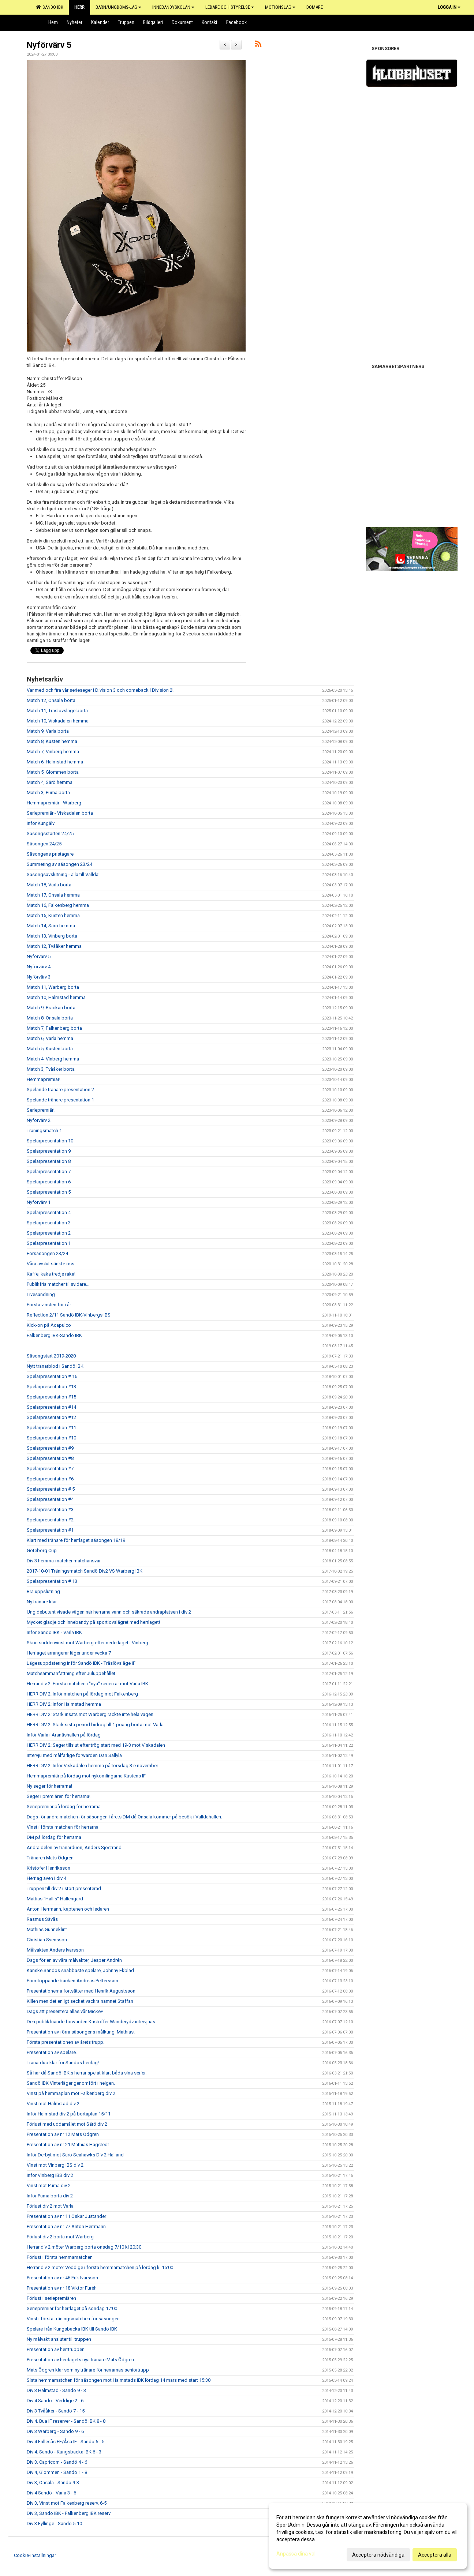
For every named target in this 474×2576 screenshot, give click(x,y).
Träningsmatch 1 (44, 1130)
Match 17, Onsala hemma (53, 895)
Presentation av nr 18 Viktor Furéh (62, 2288)
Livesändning (41, 1294)
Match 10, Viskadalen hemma (58, 721)
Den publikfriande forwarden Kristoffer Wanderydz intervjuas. (91, 2021)
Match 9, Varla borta (48, 731)
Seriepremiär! (41, 1110)
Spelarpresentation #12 (51, 1417)
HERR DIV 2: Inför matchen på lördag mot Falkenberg (82, 1694)
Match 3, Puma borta (48, 792)
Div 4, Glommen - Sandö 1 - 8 (57, 2472)
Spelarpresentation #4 (50, 1499)
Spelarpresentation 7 (49, 1171)
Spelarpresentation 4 (49, 1212)
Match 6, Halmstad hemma (55, 762)
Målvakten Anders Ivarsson (55, 1950)
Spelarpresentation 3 (49, 1222)
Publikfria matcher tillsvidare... (58, 1284)
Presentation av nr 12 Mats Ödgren (63, 2134)
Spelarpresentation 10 (50, 1141)
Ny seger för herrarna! (49, 1786)
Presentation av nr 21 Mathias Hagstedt (68, 2144)
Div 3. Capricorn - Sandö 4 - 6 (57, 2462)
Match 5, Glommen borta (53, 772)
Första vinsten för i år (49, 1304)
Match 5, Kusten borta (50, 1048)
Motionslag (280, 7)
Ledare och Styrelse (229, 7)
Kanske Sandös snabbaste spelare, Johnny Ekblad (80, 1970)
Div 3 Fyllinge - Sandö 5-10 (54, 2523)
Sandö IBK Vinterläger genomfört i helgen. (71, 2083)
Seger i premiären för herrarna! (58, 1796)
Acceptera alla (434, 2555)
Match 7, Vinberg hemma (53, 751)
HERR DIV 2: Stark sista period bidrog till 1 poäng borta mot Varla (95, 1724)
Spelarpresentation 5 (49, 1192)
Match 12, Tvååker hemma (54, 946)
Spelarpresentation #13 (51, 1386)
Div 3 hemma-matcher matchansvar (64, 1560)
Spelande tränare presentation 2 (60, 1089)
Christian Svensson (47, 1939)
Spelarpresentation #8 (50, 1458)
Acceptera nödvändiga (378, 2555)
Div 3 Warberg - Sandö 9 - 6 (55, 2431)
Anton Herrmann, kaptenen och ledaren (68, 1909)
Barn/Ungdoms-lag (118, 7)
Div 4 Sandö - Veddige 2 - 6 (55, 2400)
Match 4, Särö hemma (49, 782)
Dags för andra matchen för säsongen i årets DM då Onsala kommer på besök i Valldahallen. (124, 1817)
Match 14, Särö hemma (51, 925)
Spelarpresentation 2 (49, 1233)
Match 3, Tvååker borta (51, 1069)
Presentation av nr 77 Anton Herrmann (66, 2226)
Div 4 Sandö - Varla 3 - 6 (51, 2493)
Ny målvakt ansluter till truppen (59, 2339)
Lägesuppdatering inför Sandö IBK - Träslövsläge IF (81, 1663)
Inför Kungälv (41, 823)
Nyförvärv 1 (39, 1202)
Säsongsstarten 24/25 (50, 833)
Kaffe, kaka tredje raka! (51, 1274)
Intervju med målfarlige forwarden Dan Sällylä (74, 1755)
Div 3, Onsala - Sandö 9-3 (53, 2482)
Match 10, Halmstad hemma (56, 997)
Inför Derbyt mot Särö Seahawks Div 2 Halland (75, 2155)
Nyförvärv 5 (49, 45)
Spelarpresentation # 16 (52, 1376)
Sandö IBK (49, 7)
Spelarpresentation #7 (50, 1468)
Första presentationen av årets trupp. (65, 2042)
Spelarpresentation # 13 (52, 1581)
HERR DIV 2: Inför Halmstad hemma (64, 1704)
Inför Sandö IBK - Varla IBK (54, 1632)
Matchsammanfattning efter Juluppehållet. (71, 1673)
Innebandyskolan (173, 7)
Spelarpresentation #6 (50, 1479)
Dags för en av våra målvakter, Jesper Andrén (74, 1960)
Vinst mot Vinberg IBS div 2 (55, 2165)
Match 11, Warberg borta (53, 987)
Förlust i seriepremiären (51, 2298)
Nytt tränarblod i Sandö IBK (55, 1366)
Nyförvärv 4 (39, 966)
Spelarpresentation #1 (50, 1530)
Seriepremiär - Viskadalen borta (60, 813)
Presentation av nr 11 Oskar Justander (66, 2216)
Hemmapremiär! (43, 1079)
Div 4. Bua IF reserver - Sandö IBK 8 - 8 (66, 2421)
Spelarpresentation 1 (49, 1243)
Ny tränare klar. (42, 1601)
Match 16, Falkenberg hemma (58, 905)
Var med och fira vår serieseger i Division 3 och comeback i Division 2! (100, 690)
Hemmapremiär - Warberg (54, 803)
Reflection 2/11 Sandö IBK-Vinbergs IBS (69, 1315)
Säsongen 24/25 (44, 843)
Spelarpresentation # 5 (51, 1489)
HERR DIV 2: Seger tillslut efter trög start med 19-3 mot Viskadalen (96, 1745)
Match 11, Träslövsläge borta (57, 710)
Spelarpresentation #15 (51, 1397)
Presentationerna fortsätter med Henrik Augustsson (81, 1991)
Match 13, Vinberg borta (52, 936)
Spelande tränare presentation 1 (60, 1100)
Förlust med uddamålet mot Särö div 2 (67, 2124)
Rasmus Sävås (42, 1919)
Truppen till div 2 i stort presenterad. (64, 1888)
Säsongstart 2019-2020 (51, 1356)
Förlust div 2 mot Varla (50, 2206)
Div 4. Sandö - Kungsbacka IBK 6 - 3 (64, 2452)
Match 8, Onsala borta (50, 1018)
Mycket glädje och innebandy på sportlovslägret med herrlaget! (93, 1622)
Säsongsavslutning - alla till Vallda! (63, 874)
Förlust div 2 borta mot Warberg (60, 2236)
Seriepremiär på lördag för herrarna (64, 1806)
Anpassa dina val (296, 2554)
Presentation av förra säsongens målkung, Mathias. (81, 2032)
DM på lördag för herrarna (54, 1837)
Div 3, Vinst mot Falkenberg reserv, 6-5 (67, 2503)
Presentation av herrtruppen (56, 2349)
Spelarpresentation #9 (50, 1448)
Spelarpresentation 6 (49, 1181)
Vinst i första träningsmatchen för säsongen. (74, 2318)
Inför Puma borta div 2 (50, 2195)
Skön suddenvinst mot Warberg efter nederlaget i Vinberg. (88, 1642)
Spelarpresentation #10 (51, 1438)
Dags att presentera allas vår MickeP (65, 2011)
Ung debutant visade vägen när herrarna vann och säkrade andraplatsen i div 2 (109, 1612)
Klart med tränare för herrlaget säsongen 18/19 (76, 1540)
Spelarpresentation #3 (50, 1509)
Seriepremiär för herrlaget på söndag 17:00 (72, 2308)
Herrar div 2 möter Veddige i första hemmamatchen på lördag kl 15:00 (100, 2267)
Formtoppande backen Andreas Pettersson (72, 1980)
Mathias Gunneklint (47, 1929)
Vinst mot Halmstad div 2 (53, 2103)
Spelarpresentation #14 (51, 1407)
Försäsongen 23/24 (47, 1253)
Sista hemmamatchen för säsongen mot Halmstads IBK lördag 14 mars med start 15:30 (118, 2380)
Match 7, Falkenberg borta (54, 1028)
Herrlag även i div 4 (46, 1878)
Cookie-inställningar (35, 2555)
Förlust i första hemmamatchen (60, 2257)
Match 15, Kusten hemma (53, 915)
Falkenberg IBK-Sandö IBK (54, 1335)
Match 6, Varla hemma (50, 1038)
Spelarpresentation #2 (50, 1519)
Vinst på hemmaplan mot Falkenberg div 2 (71, 2093)
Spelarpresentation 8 (49, 1161)
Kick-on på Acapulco (49, 1325)
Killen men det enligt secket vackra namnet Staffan (80, 2001)
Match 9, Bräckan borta (51, 1007)
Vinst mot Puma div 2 (49, 2185)
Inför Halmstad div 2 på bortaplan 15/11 (69, 2114)
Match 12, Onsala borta (51, 700)
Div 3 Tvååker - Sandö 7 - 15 (56, 2411)
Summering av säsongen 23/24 (59, 864)
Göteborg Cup (42, 1550)
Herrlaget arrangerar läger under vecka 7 (69, 1653)
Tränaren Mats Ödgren (50, 1857)
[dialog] (368, 2536)
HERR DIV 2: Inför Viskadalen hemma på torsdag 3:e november (92, 1765)
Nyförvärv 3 (39, 977)
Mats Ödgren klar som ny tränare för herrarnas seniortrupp (88, 2370)
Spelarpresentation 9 (49, 1151)
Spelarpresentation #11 (51, 1427)
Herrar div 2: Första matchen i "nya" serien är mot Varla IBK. (88, 1683)
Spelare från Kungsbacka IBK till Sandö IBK (72, 2329)
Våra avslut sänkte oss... (52, 1263)
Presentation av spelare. (52, 2052)
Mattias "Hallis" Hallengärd (55, 1898)
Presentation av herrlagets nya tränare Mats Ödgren (80, 2359)
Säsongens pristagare (50, 854)
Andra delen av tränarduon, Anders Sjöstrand (74, 1847)
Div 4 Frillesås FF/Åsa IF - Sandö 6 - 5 (65, 2441)
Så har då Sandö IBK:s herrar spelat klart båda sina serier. (86, 2073)
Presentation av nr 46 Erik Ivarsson (62, 2277)
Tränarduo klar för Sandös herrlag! (63, 2062)
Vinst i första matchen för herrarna (62, 1827)
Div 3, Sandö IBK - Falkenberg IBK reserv (69, 2513)
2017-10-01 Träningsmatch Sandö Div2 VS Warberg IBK (84, 1571)
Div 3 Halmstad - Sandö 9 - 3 (56, 2390)
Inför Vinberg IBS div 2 (50, 2175)
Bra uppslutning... (45, 1591)
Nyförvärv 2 (39, 1120)
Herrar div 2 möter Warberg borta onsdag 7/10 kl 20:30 (84, 2247)
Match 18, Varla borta (49, 884)
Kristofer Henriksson (48, 1868)
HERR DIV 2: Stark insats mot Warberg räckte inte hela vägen (90, 1714)
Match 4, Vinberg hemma (53, 1059)
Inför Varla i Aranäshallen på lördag (64, 1735)
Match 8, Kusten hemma (52, 741)
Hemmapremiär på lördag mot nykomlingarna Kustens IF (86, 1776)
